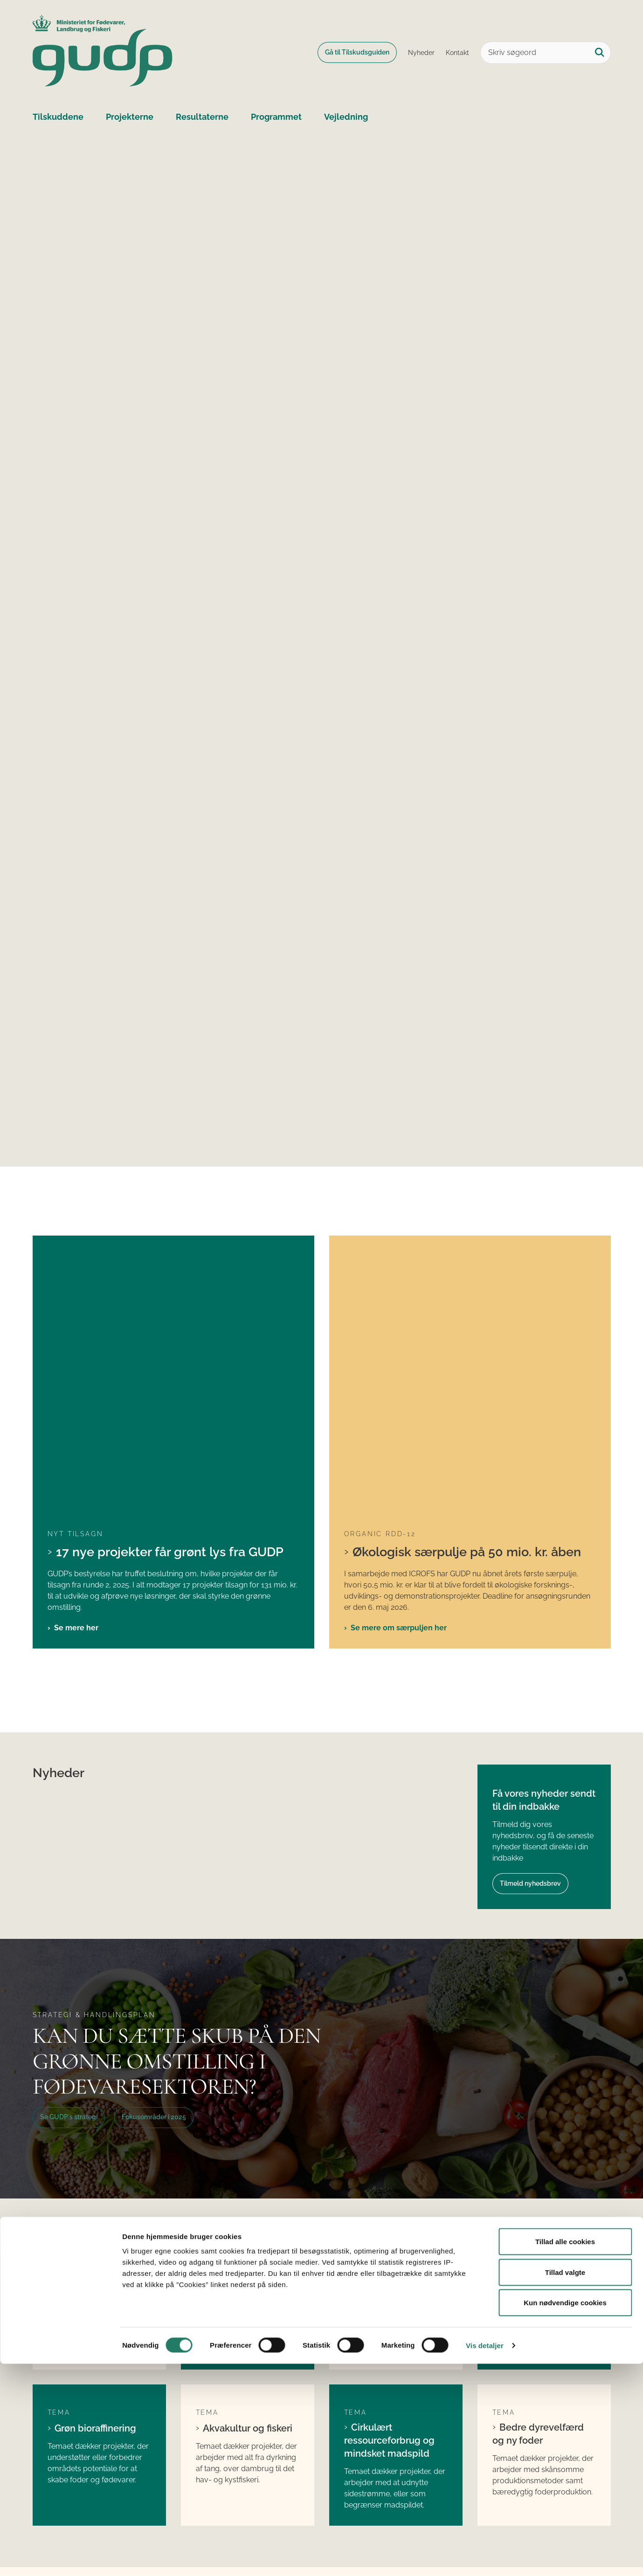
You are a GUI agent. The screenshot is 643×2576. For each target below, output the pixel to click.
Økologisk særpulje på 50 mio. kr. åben (467, 1281)
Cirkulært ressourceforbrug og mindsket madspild (389, 2170)
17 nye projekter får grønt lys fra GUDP (169, 1281)
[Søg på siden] (599, 52)
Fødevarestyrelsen (517, 2419)
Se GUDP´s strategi (68, 1846)
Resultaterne (202, 117)
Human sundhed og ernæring (539, 2007)
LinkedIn (354, 2393)
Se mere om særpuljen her (399, 1357)
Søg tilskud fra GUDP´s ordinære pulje (243, 2399)
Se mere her (76, 1357)
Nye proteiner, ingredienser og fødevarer (231, 2014)
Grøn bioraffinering (95, 2158)
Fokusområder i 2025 (154, 1846)
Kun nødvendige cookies (565, 2515)
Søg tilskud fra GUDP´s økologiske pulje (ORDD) (246, 2425)
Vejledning (346, 117)
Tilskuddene (58, 117)
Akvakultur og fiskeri (247, 2158)
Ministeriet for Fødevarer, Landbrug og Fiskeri (545, 2399)
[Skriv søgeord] (545, 52)
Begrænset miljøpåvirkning (378, 2007)
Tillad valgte (565, 2484)
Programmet (276, 117)
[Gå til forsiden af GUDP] (103, 52)
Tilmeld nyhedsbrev (530, 1613)
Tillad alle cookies (565, 2454)
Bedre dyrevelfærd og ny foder (538, 2163)
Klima (67, 2001)
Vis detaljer (485, 2558)
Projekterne (129, 117)
